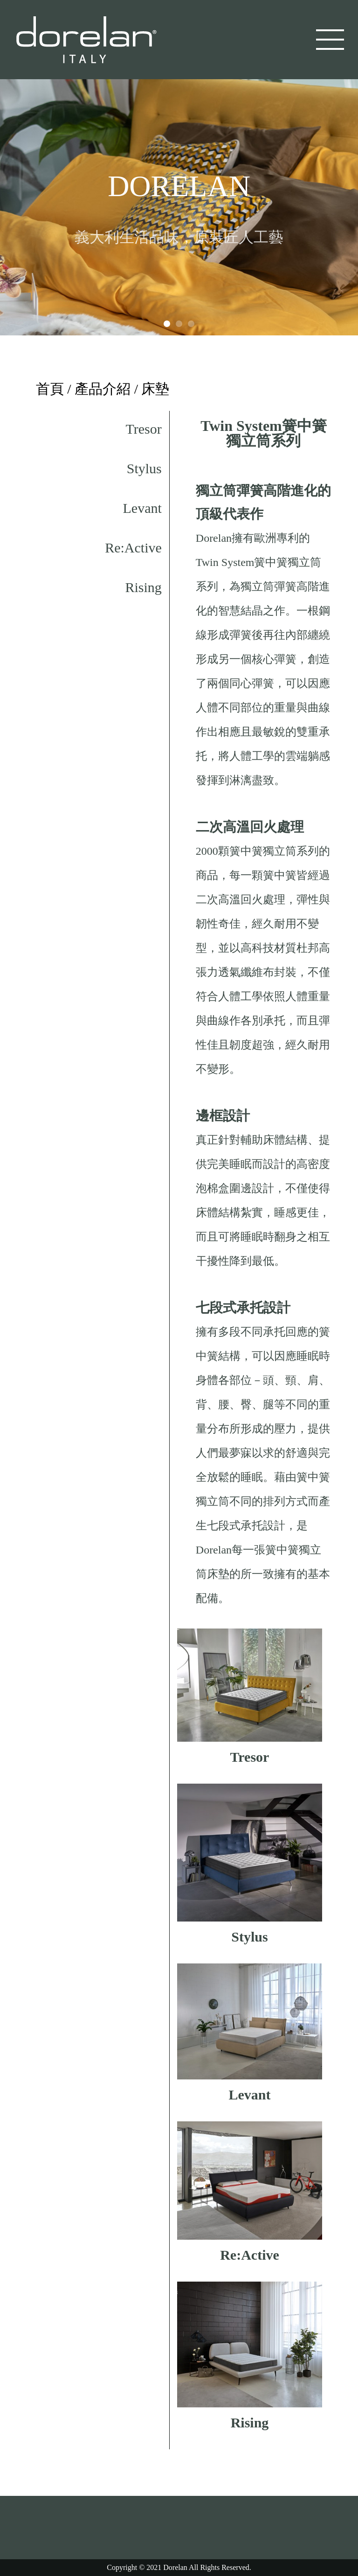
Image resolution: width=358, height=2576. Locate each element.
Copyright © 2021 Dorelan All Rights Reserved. (179, 2567)
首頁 (50, 388)
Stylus (144, 468)
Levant (142, 508)
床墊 (155, 388)
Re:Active (133, 547)
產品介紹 (103, 388)
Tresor (144, 428)
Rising (143, 587)
